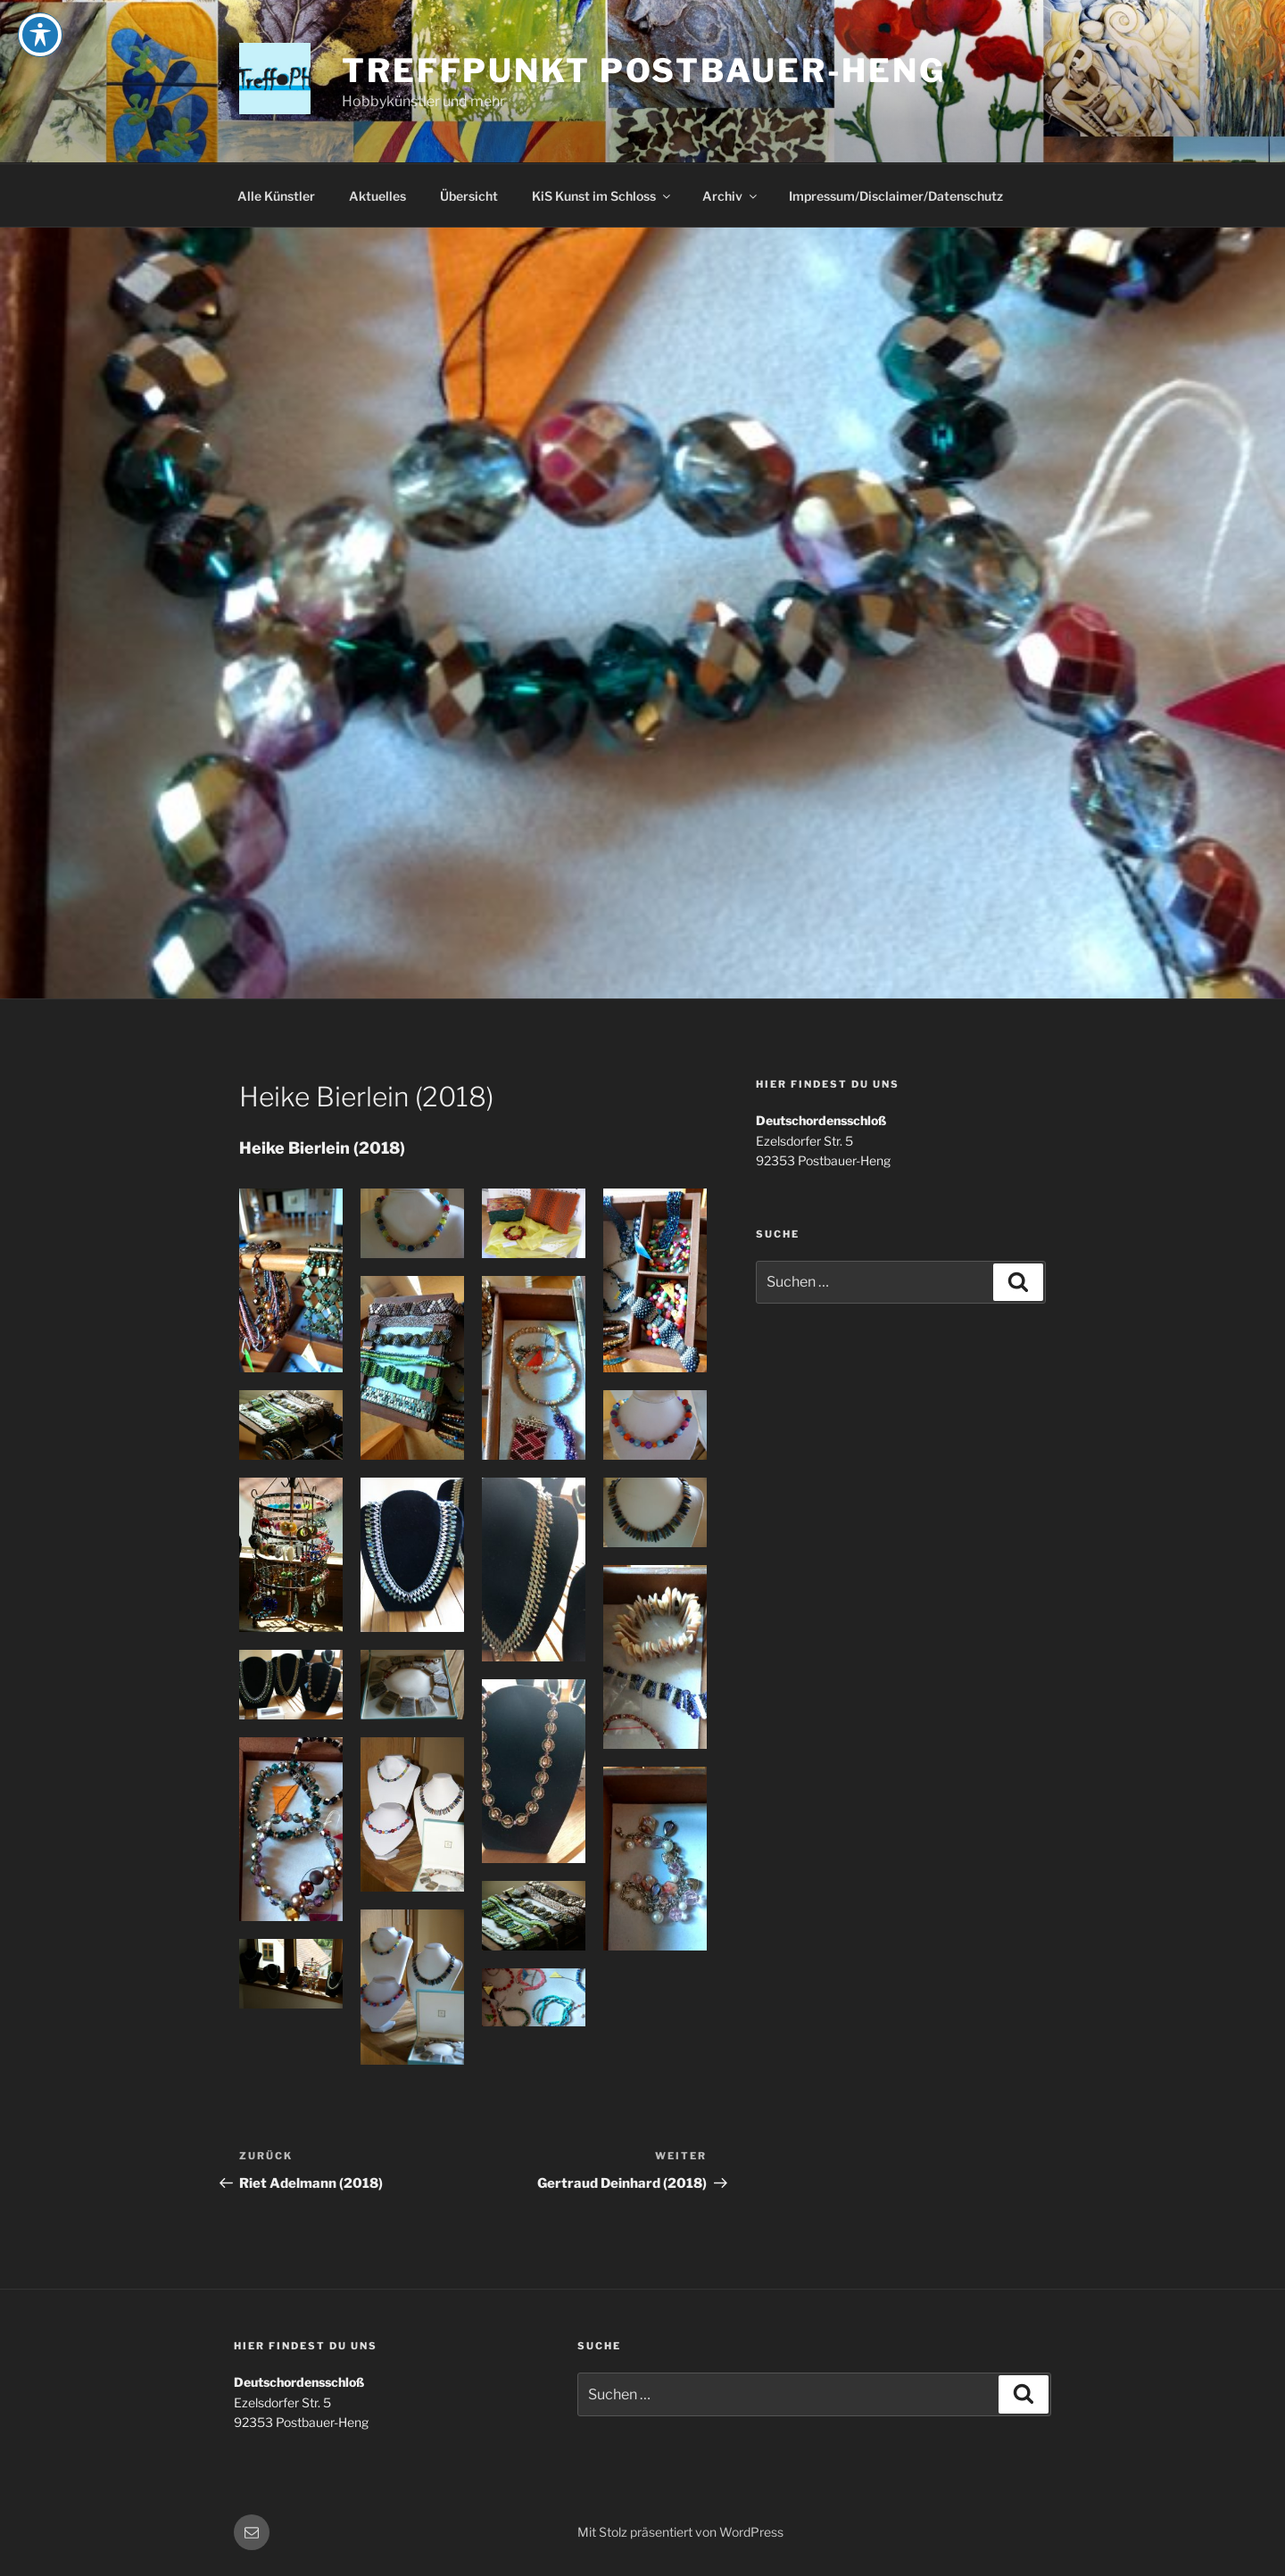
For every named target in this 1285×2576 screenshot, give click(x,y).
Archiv (730, 195)
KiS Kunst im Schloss (602, 195)
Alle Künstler (276, 195)
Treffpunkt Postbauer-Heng (644, 70)
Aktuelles (377, 195)
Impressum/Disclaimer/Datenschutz (896, 195)
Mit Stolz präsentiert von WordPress (680, 2531)
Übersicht (469, 195)
